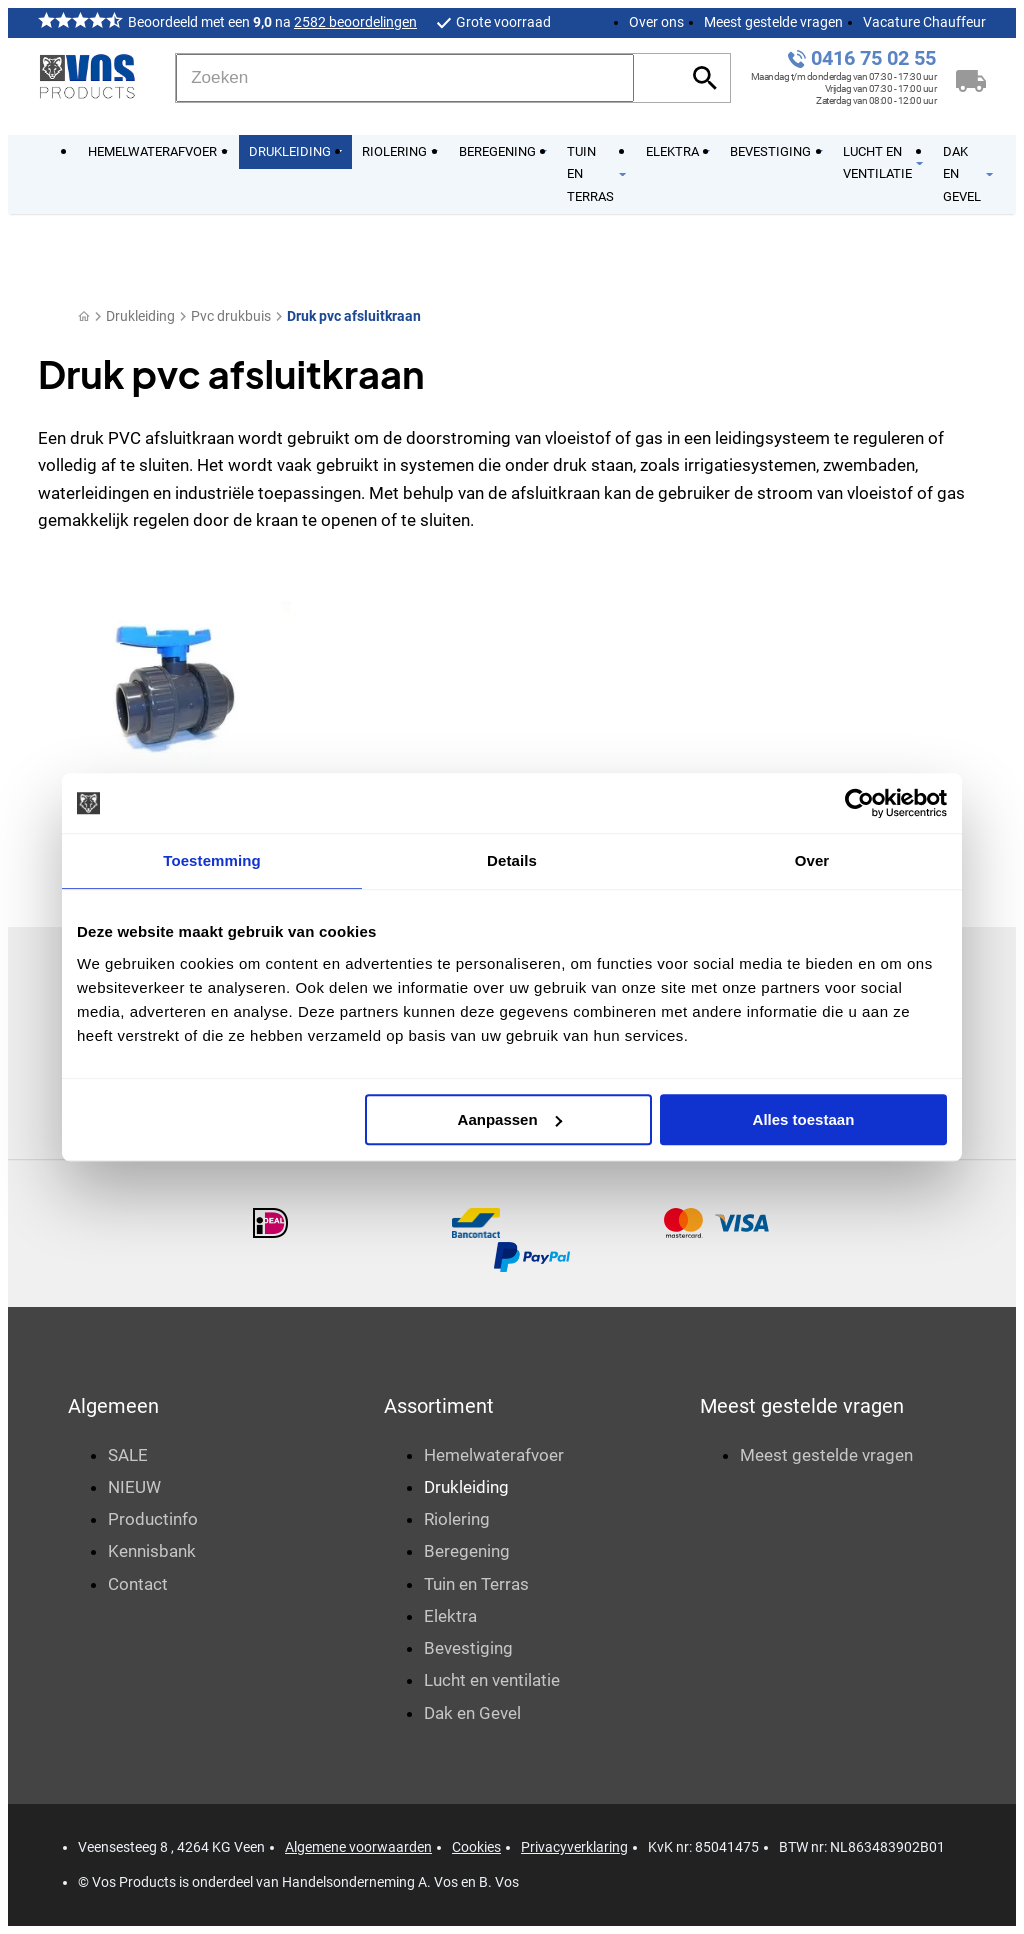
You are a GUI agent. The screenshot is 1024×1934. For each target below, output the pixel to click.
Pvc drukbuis (231, 316)
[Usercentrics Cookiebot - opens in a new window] (859, 803)
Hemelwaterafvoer (494, 1455)
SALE (128, 1455)
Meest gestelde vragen (773, 22)
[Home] (84, 316)
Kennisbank (152, 1551)
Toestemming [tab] (212, 860)
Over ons (656, 22)
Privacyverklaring (574, 1847)
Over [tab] (812, 860)
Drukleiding (140, 316)
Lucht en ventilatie (492, 1680)
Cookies (476, 1847)
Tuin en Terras (476, 1584)
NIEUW (134, 1487)
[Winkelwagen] (971, 78)
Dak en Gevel (472, 1713)
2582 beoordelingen (355, 22)
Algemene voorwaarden (358, 1847)
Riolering (457, 1519)
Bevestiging (468, 1648)
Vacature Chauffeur (924, 22)
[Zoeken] (405, 78)
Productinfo (153, 1519)
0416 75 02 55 (873, 58)
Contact (138, 1584)
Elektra (450, 1616)
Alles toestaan (804, 1119)
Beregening (467, 1551)
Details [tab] (512, 860)
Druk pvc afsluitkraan (354, 316)
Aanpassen (510, 1119)
